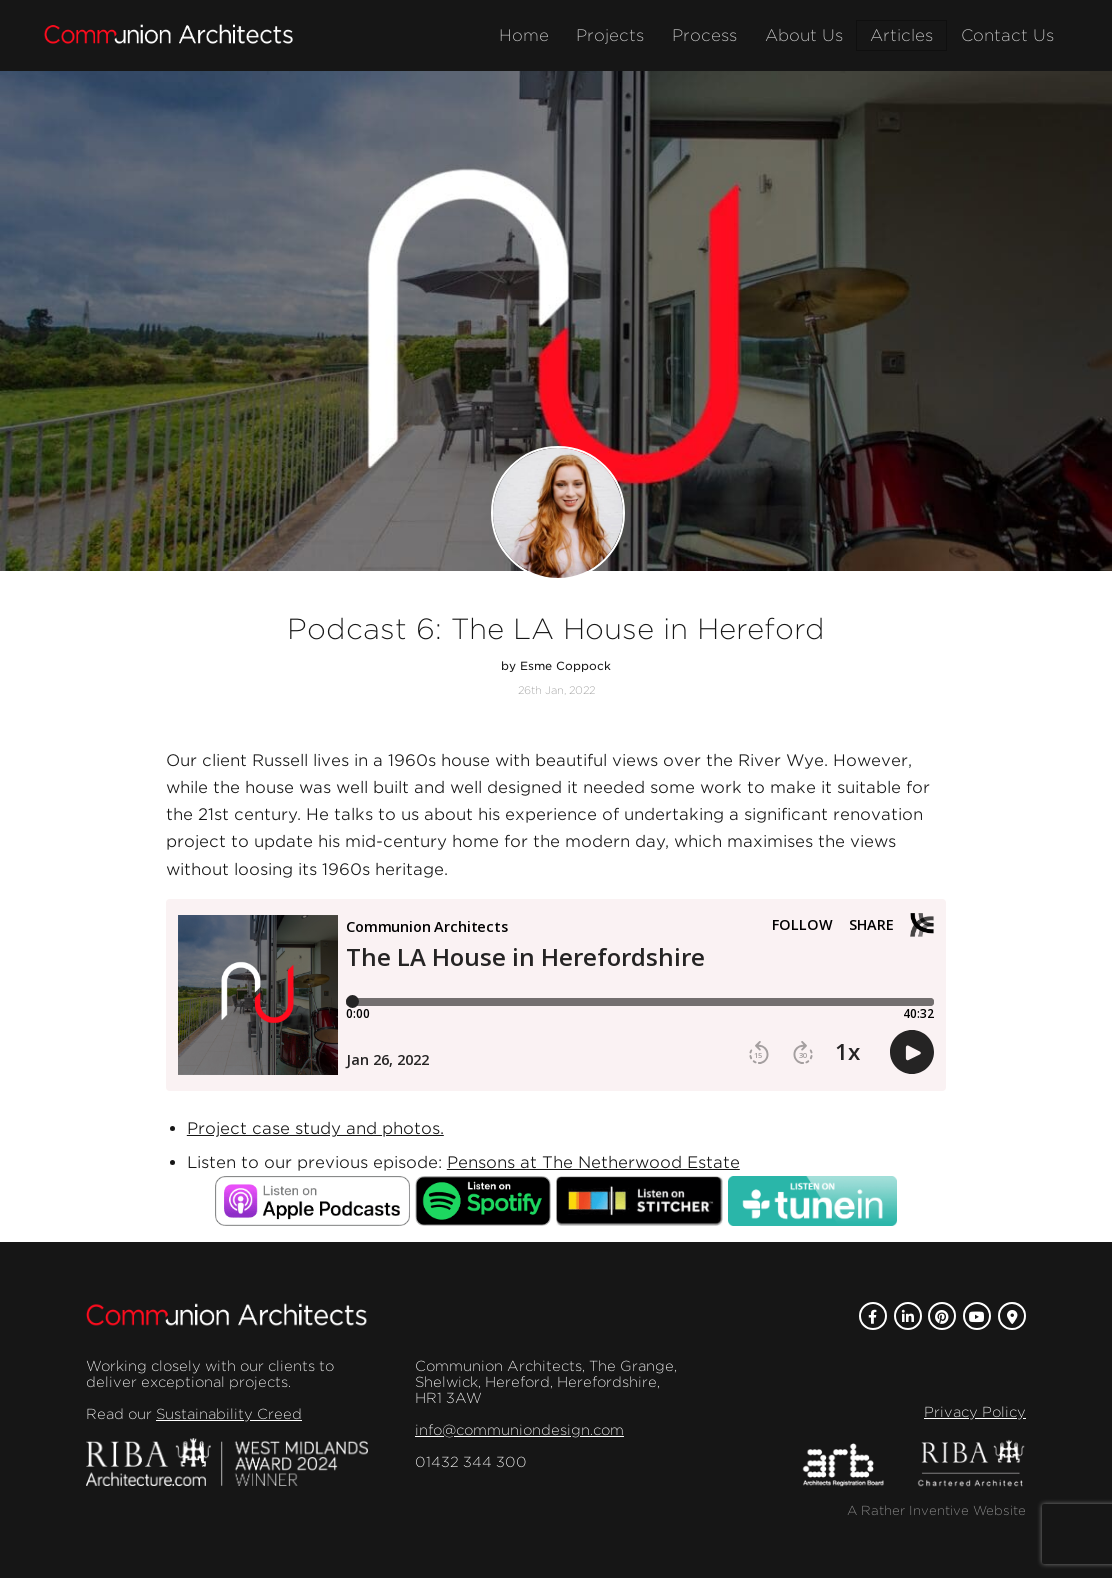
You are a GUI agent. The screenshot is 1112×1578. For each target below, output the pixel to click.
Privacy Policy (975, 1412)
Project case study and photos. (315, 1128)
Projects (610, 35)
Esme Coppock (565, 666)
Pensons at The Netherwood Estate (593, 1162)
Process (704, 35)
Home (524, 35)
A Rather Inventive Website (936, 1510)
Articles (901, 35)
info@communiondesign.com (519, 1430)
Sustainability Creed (229, 1414)
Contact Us (1007, 35)
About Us (804, 35)
